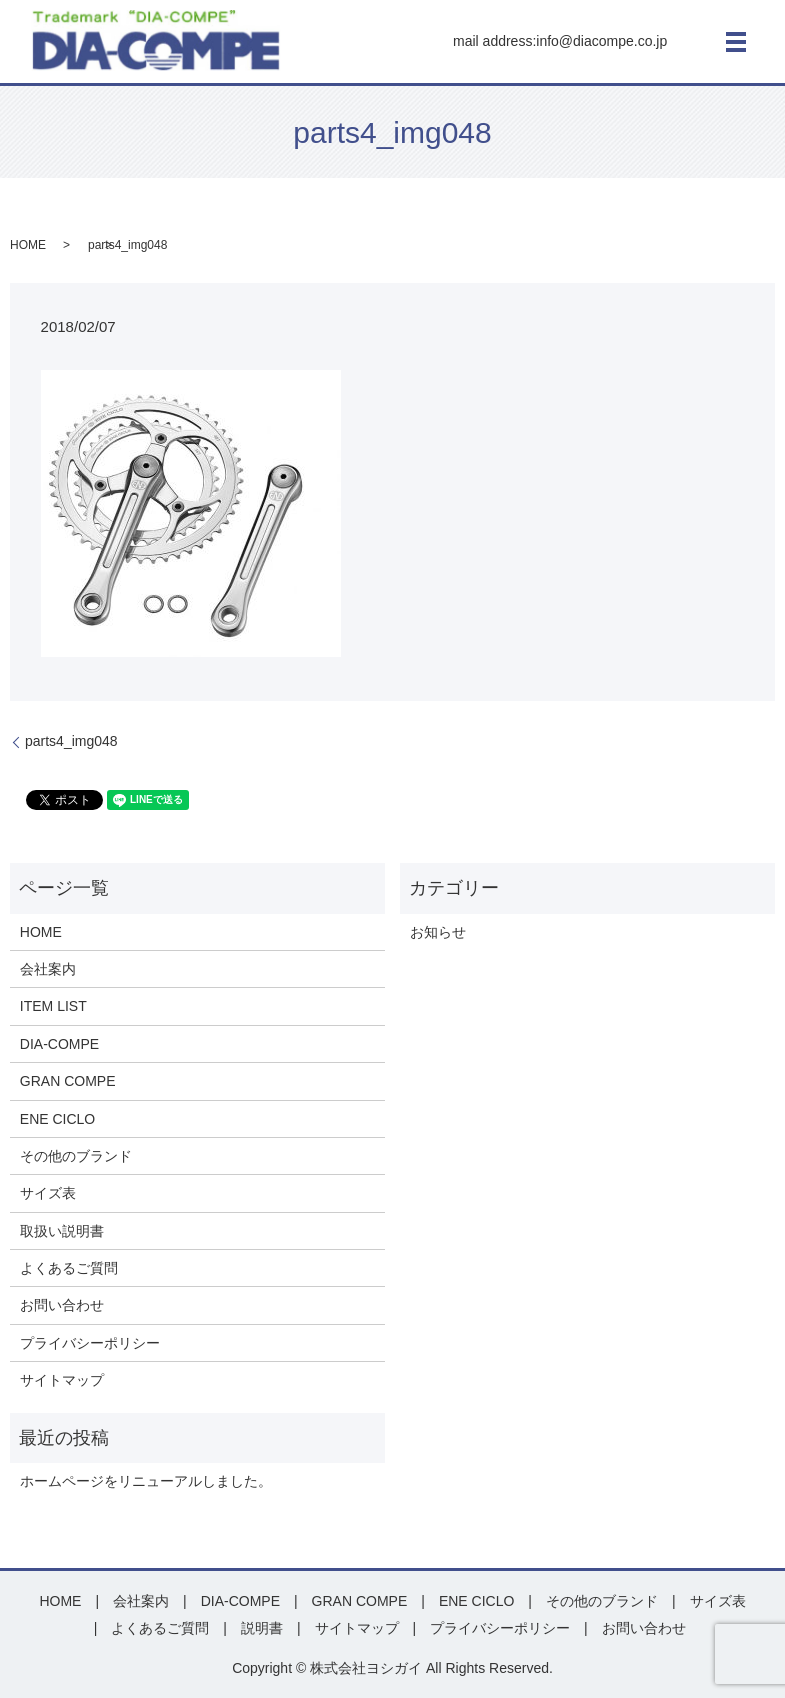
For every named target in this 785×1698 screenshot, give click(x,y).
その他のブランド (76, 1156)
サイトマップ (62, 1380)
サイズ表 (48, 1193)
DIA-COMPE (59, 1044)
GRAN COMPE (68, 1081)
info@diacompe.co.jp (601, 41)
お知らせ (438, 932)
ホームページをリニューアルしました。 (146, 1481)
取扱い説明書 (62, 1231)
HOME (28, 245)
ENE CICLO (57, 1119)
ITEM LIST (53, 1006)
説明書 (262, 1628)
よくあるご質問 (69, 1268)
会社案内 (48, 969)
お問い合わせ (62, 1305)
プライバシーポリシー (90, 1343)
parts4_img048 (71, 741)
